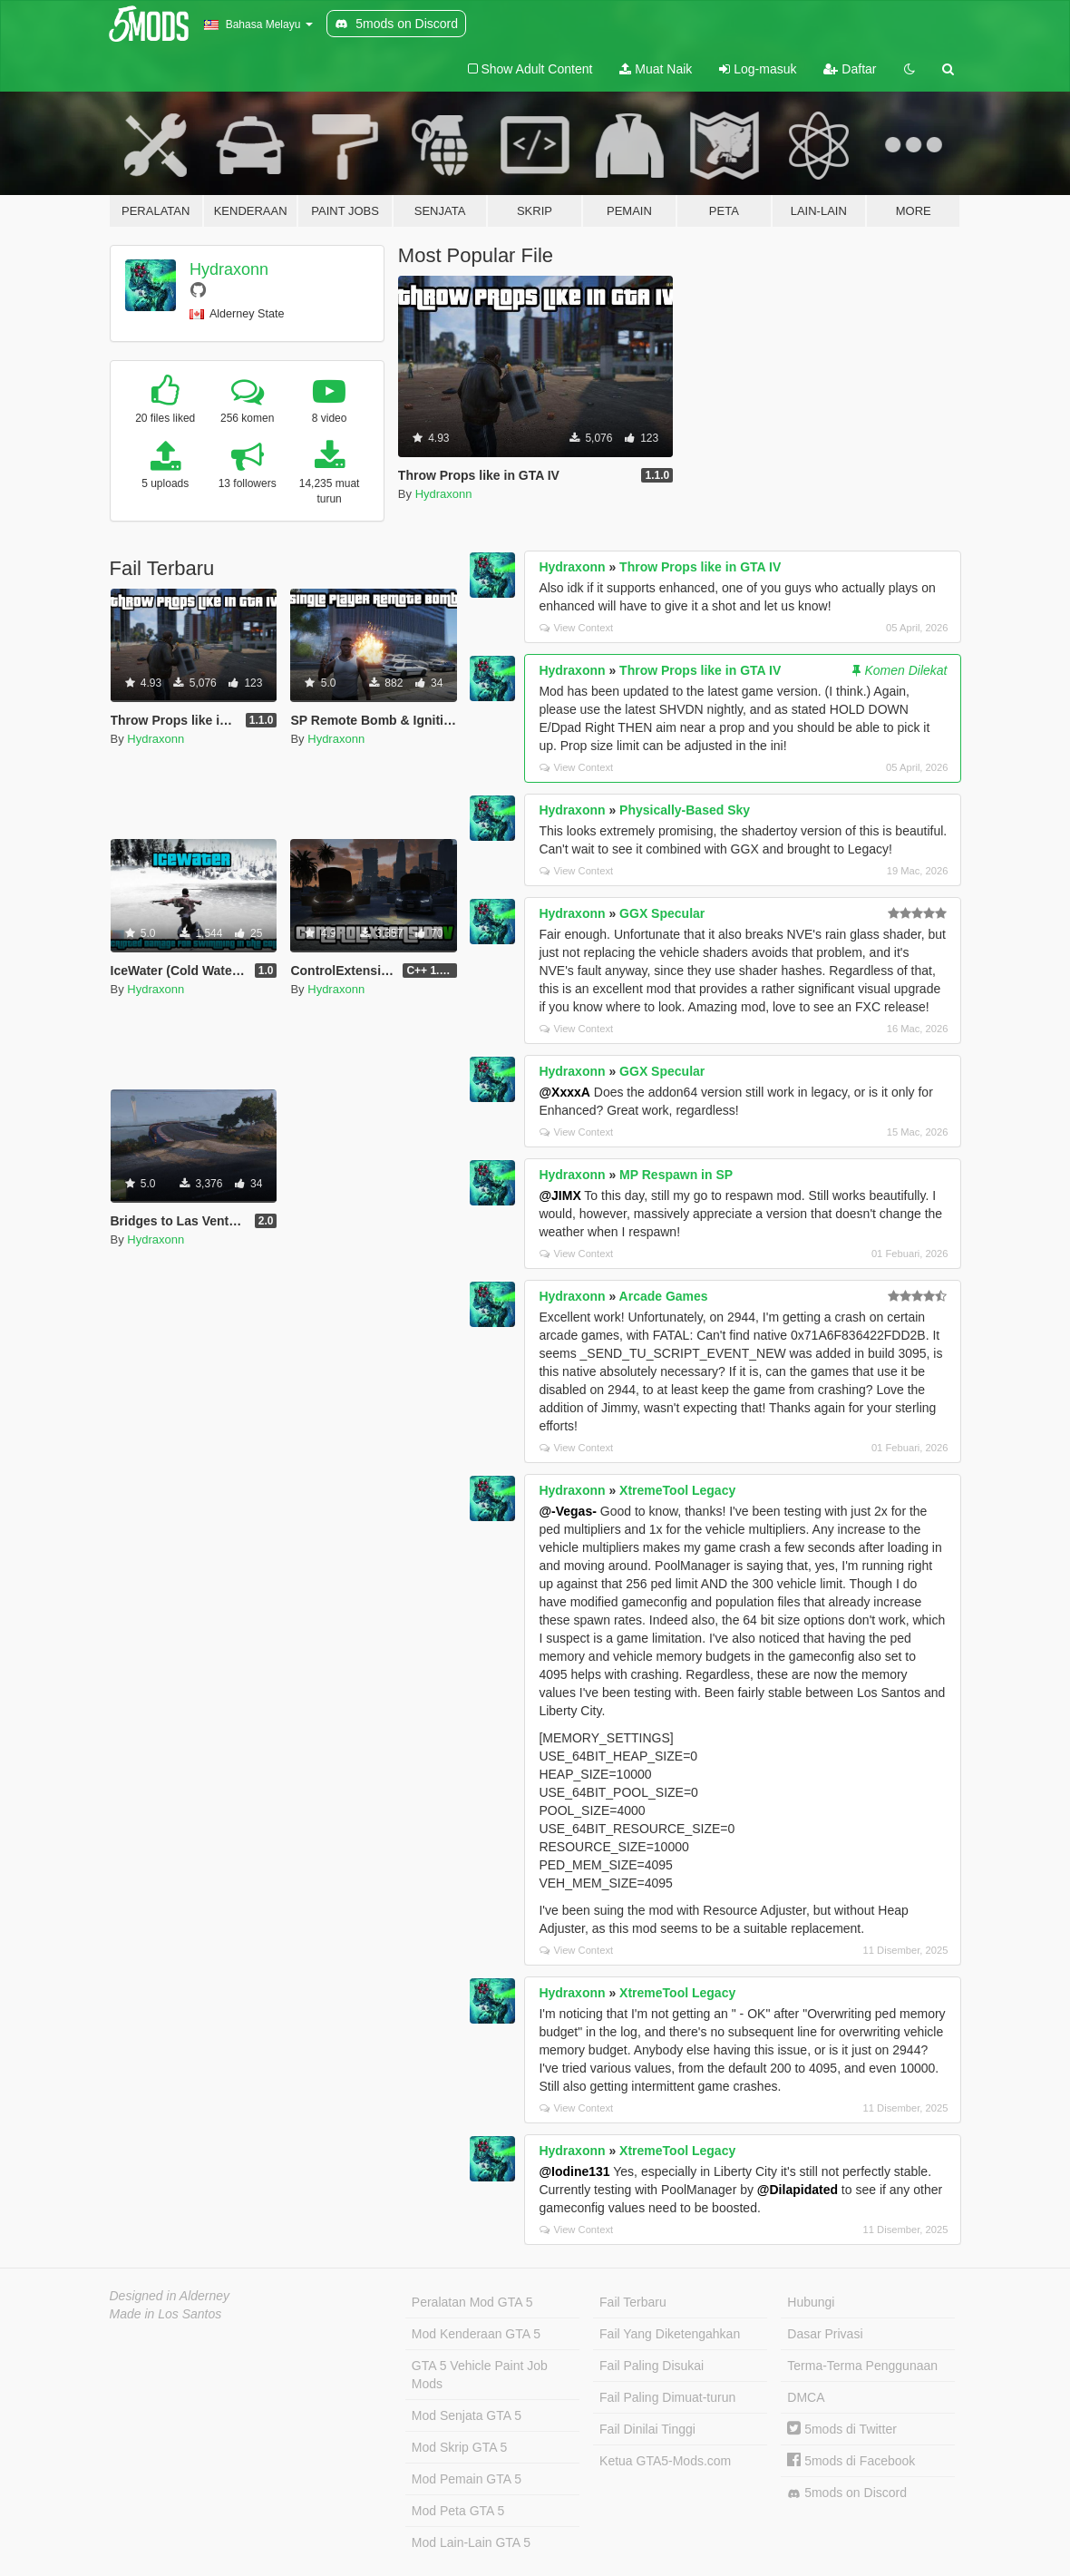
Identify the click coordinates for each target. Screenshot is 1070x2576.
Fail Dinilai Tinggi (647, 2429)
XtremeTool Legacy (677, 1490)
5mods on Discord (847, 2493)
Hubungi (810, 2302)
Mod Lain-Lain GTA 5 (471, 2542)
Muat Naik (655, 69)
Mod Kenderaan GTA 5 (476, 2334)
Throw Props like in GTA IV (700, 567)
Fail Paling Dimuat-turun (667, 2397)
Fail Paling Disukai (651, 2365)
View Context (576, 627)
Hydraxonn (229, 269)
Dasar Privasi (824, 2334)
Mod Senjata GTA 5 (466, 2415)
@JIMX (559, 1195)
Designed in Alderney (170, 2295)
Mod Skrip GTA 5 (460, 2447)
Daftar (849, 69)
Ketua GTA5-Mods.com (665, 2461)
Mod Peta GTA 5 (458, 2510)
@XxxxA (564, 1092)
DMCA (805, 2397)
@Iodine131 (574, 2171)
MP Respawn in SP (676, 1174)
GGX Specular (662, 913)
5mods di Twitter (842, 2429)
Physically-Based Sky (684, 810)
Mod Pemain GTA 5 (466, 2479)
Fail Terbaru (632, 2302)
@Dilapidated (797, 2189)
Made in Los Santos (166, 2314)
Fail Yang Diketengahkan (669, 2334)
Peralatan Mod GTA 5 (472, 2302)
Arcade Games (663, 1296)
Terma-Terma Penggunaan (862, 2365)
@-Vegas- (567, 1511)
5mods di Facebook (851, 2461)
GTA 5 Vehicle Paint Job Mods (480, 2374)
